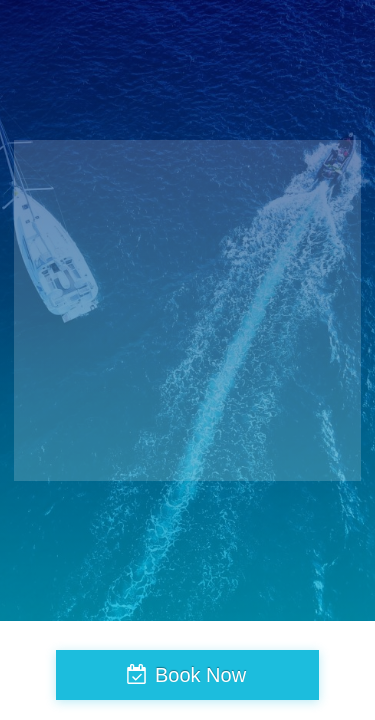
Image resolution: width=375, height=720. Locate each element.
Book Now (200, 675)
